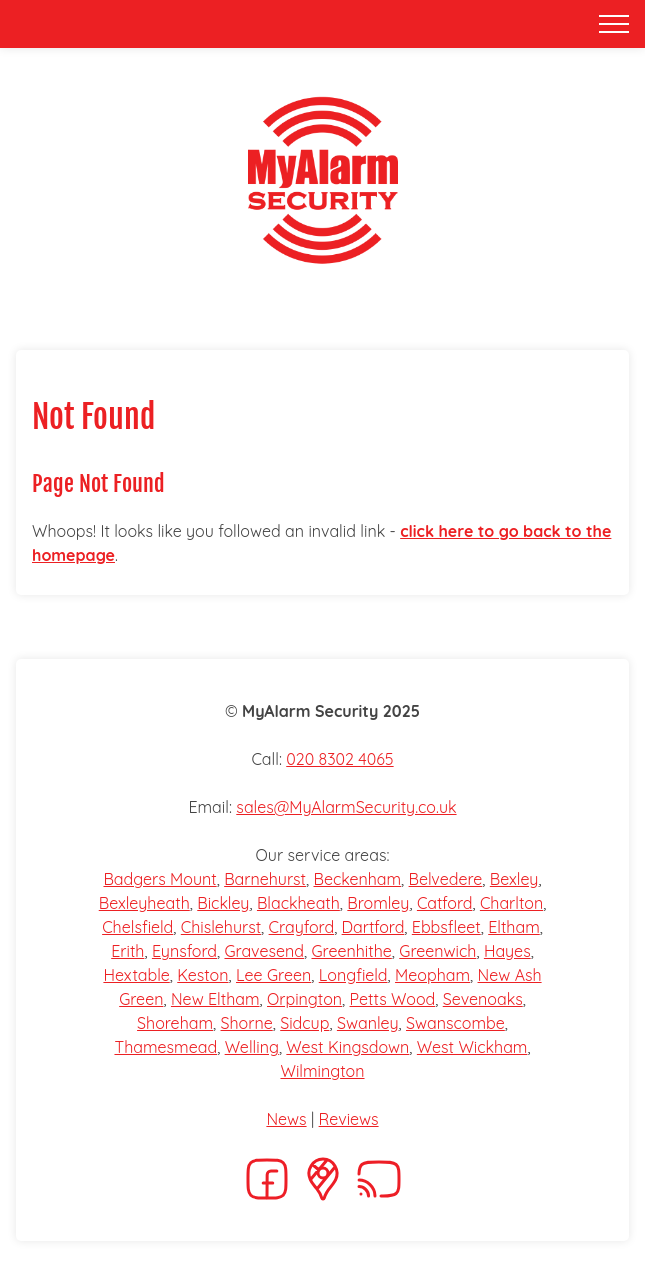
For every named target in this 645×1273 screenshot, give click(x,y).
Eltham (514, 927)
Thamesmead (165, 1047)
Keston (202, 975)
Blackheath (298, 903)
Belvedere (446, 879)
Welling (252, 1047)
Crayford (302, 927)
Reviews (349, 1119)
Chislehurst (221, 927)
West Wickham (472, 1047)
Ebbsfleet (446, 927)
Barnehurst (265, 879)
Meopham (432, 975)
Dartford (373, 927)
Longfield (353, 975)
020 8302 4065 (339, 759)
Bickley (223, 903)
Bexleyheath (144, 903)
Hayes (507, 951)
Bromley (378, 903)
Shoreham (175, 1023)
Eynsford (184, 951)
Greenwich (437, 951)
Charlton (511, 903)
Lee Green (273, 975)
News (286, 1119)
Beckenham (357, 879)
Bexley (514, 879)
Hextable (136, 975)
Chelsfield (137, 927)
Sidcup (304, 1023)
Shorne (247, 1023)
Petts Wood (393, 999)
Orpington (304, 999)
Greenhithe (351, 951)
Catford (445, 903)
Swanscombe (455, 1023)
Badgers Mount (159, 879)
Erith (127, 951)
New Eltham (215, 999)
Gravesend (264, 951)
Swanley (368, 1023)
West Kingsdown (347, 1047)
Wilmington (322, 1071)
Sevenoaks (483, 999)
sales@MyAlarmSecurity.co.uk (346, 807)
